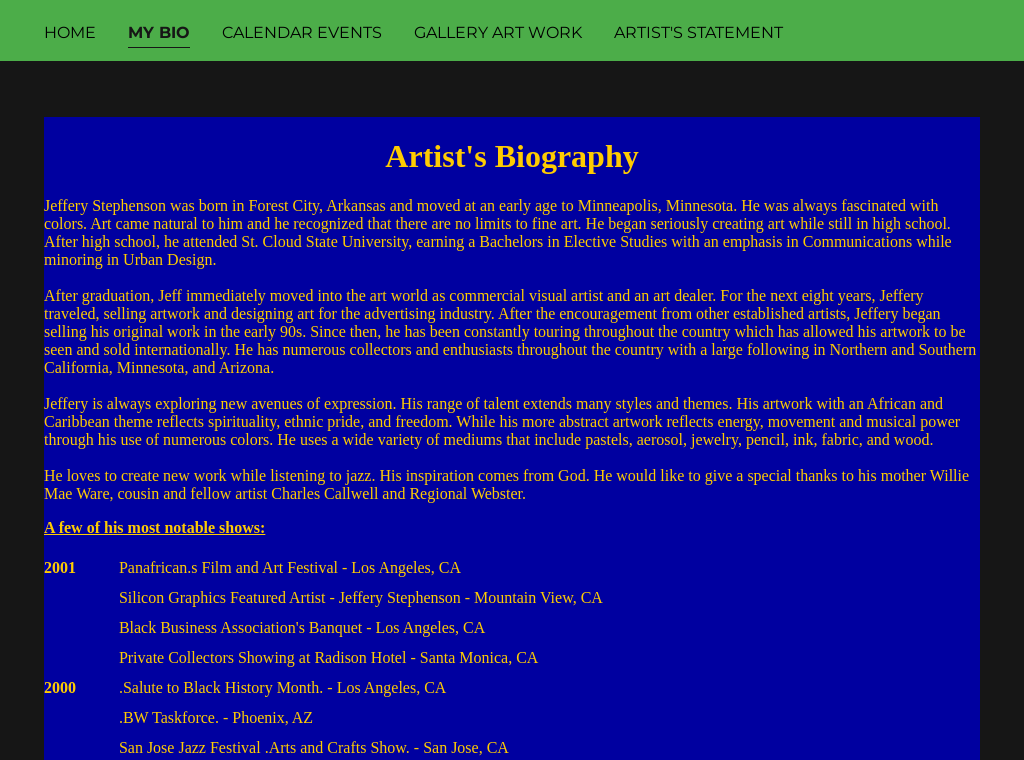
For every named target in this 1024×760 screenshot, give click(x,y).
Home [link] (70, 32)
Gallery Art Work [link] (498, 32)
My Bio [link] (159, 32)
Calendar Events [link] (302, 32)
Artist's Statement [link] (698, 32)
